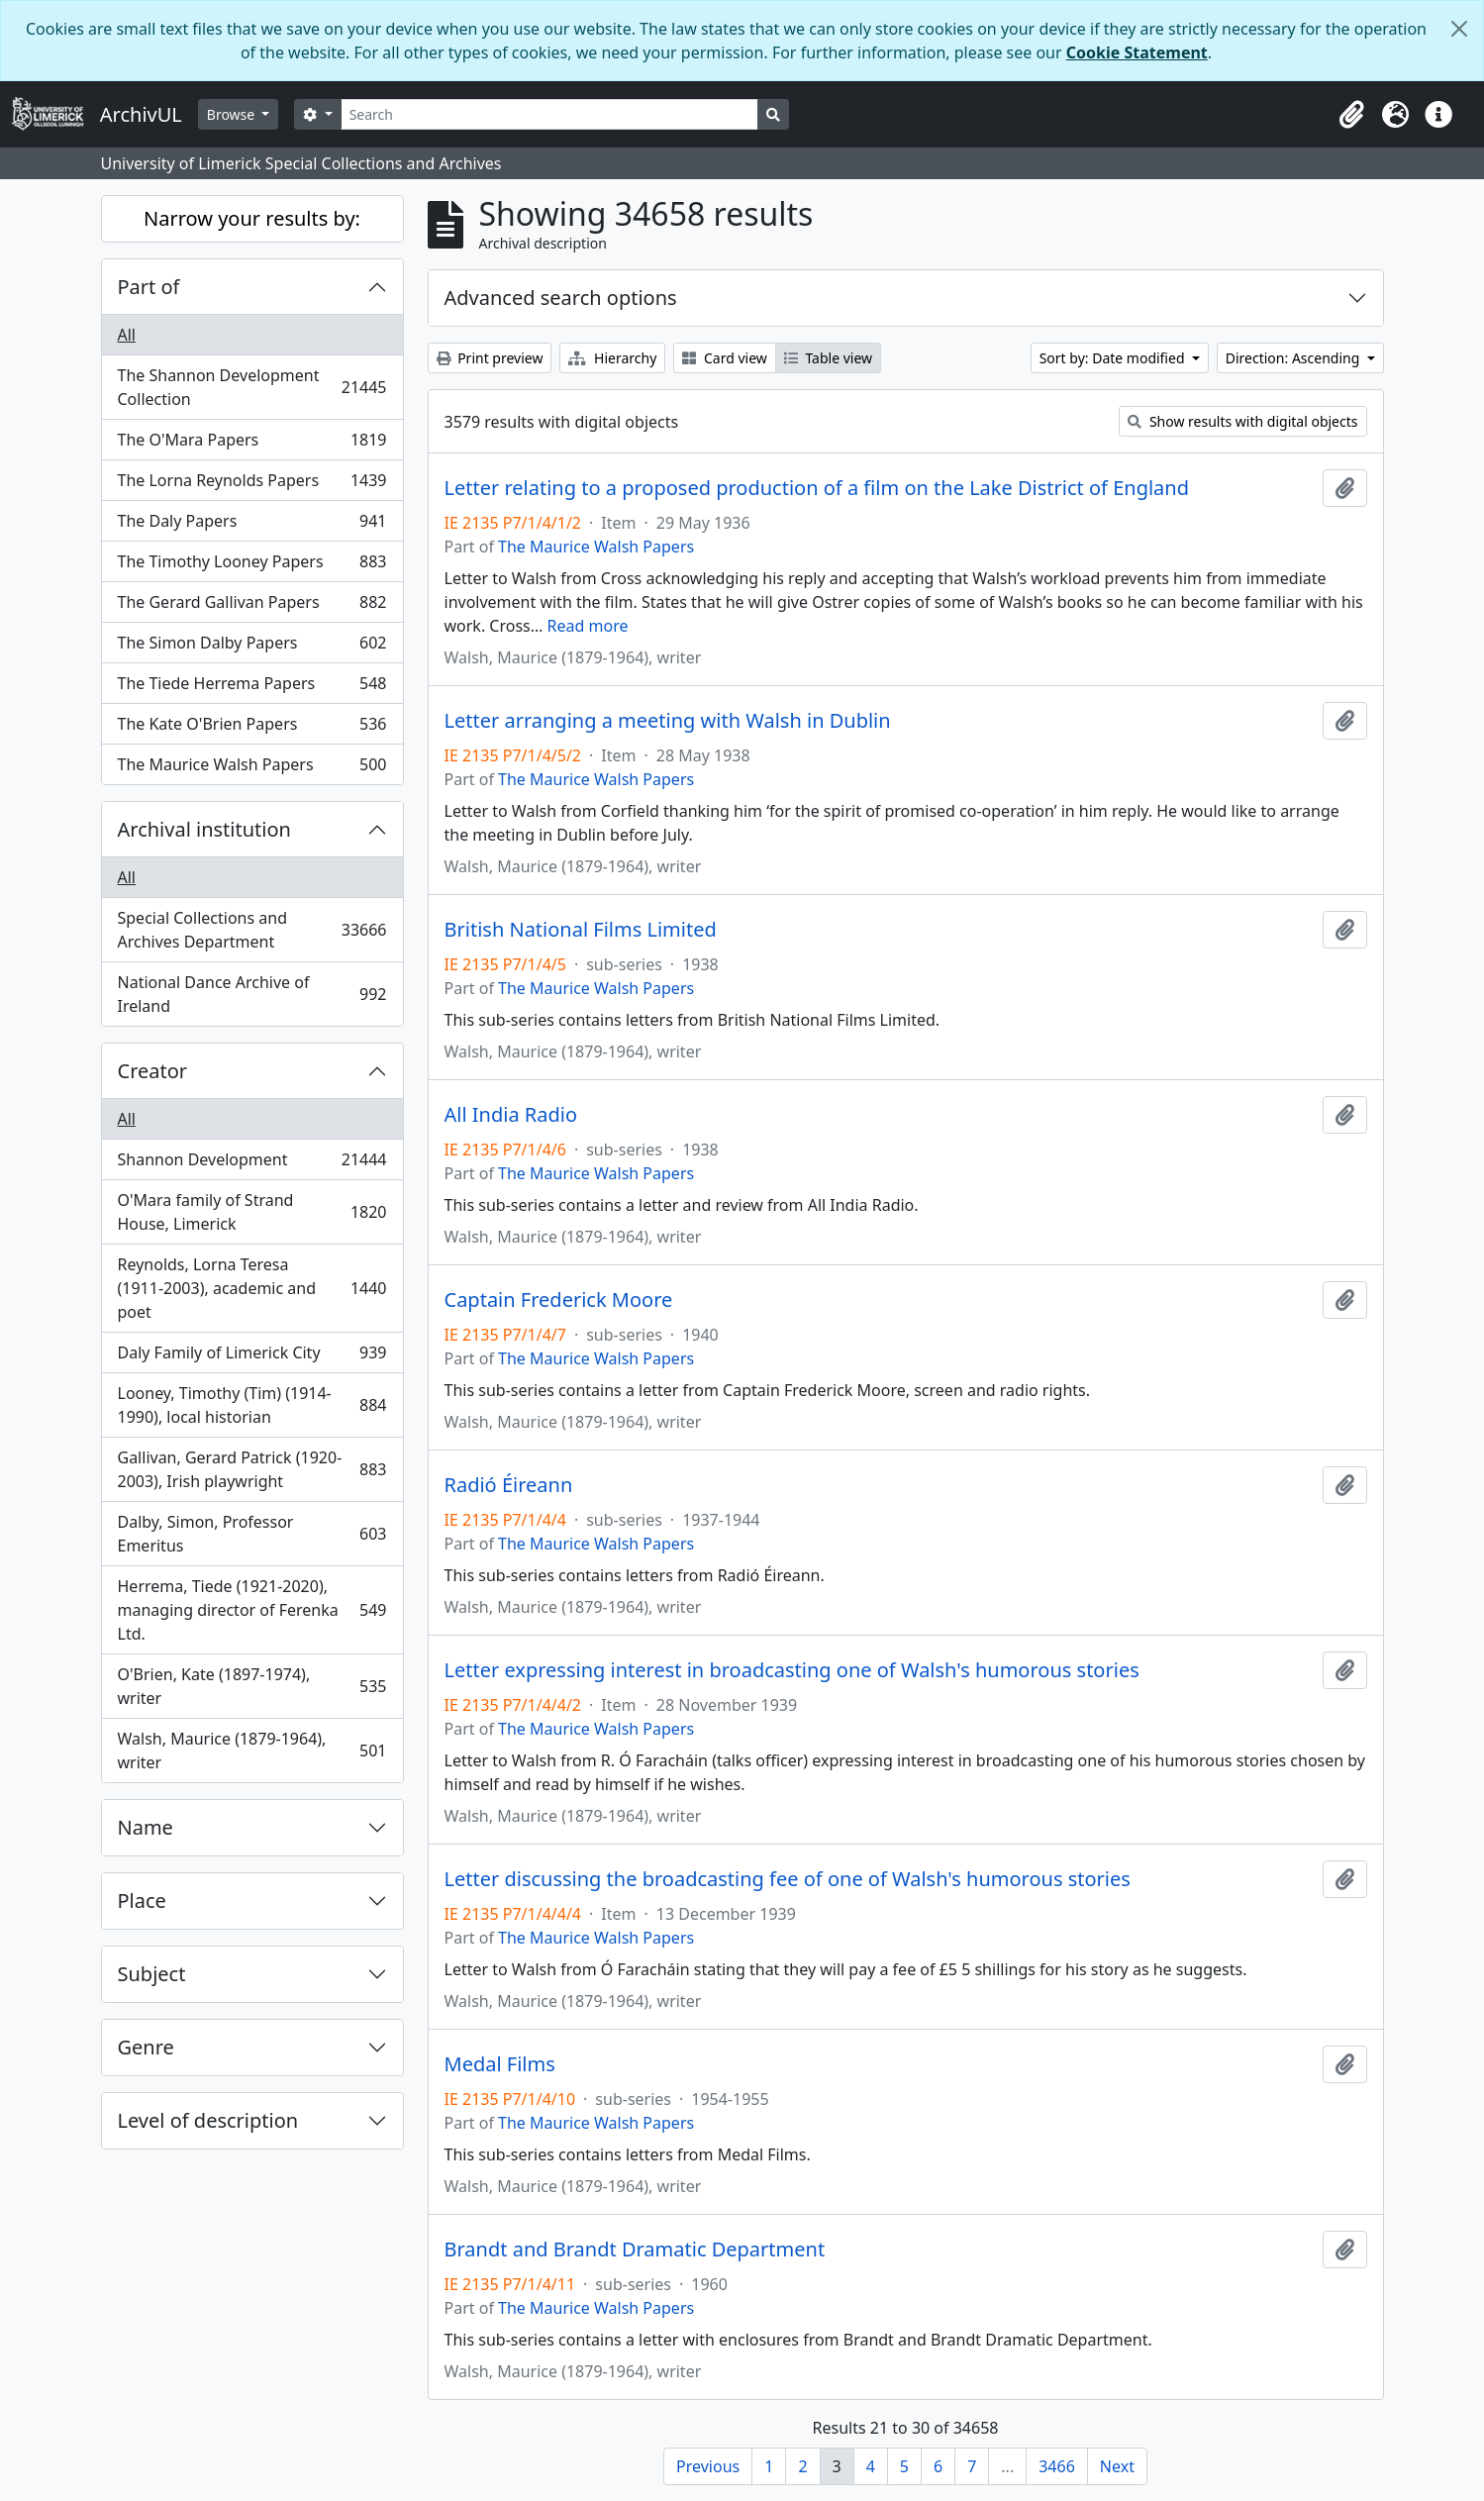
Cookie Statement (1137, 52)
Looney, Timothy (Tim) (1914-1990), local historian (252, 1405)
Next (1117, 2466)
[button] (1351, 115)
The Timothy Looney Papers (252, 566)
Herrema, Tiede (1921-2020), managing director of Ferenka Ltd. (252, 1610)
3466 (1057, 2466)
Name (145, 1827)
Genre (146, 2047)
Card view (724, 358)
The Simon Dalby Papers (252, 647)
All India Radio (511, 1115)
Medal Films (500, 2064)
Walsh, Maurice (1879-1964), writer (252, 1750)
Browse (232, 114)
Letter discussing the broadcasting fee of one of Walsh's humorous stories (788, 1879)
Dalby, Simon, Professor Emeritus (252, 1533)
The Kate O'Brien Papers (252, 728)
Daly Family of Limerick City (252, 1357)
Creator (153, 1070)
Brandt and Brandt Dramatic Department (635, 2249)
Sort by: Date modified (1114, 358)
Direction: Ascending (1294, 358)
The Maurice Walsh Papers (252, 768)
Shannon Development (252, 1164)
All (127, 335)
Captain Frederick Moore (559, 1300)
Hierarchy (612, 358)
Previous (708, 2466)
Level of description (208, 2120)
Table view (828, 358)
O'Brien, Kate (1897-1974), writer (252, 1686)
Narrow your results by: (252, 218)
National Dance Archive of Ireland (252, 994)
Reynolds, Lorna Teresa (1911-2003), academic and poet (252, 1288)
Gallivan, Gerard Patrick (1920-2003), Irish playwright (252, 1469)
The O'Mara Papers (252, 444)
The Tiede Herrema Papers (252, 687)
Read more (588, 626)
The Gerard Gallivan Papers (252, 606)
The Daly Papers (252, 525)
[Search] (550, 114)
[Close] (1459, 28)
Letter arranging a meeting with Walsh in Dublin (668, 721)
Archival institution (204, 829)
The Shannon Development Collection (252, 387)
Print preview (490, 358)
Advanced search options (561, 297)
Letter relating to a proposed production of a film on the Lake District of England (817, 488)
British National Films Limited (581, 930)
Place (142, 1900)
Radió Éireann (509, 1485)
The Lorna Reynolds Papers (252, 484)
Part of (149, 286)
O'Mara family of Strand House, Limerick (252, 1212)
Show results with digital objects (1242, 421)
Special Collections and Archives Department (252, 929)
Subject (152, 1973)
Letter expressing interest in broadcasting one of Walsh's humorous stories (792, 1670)
